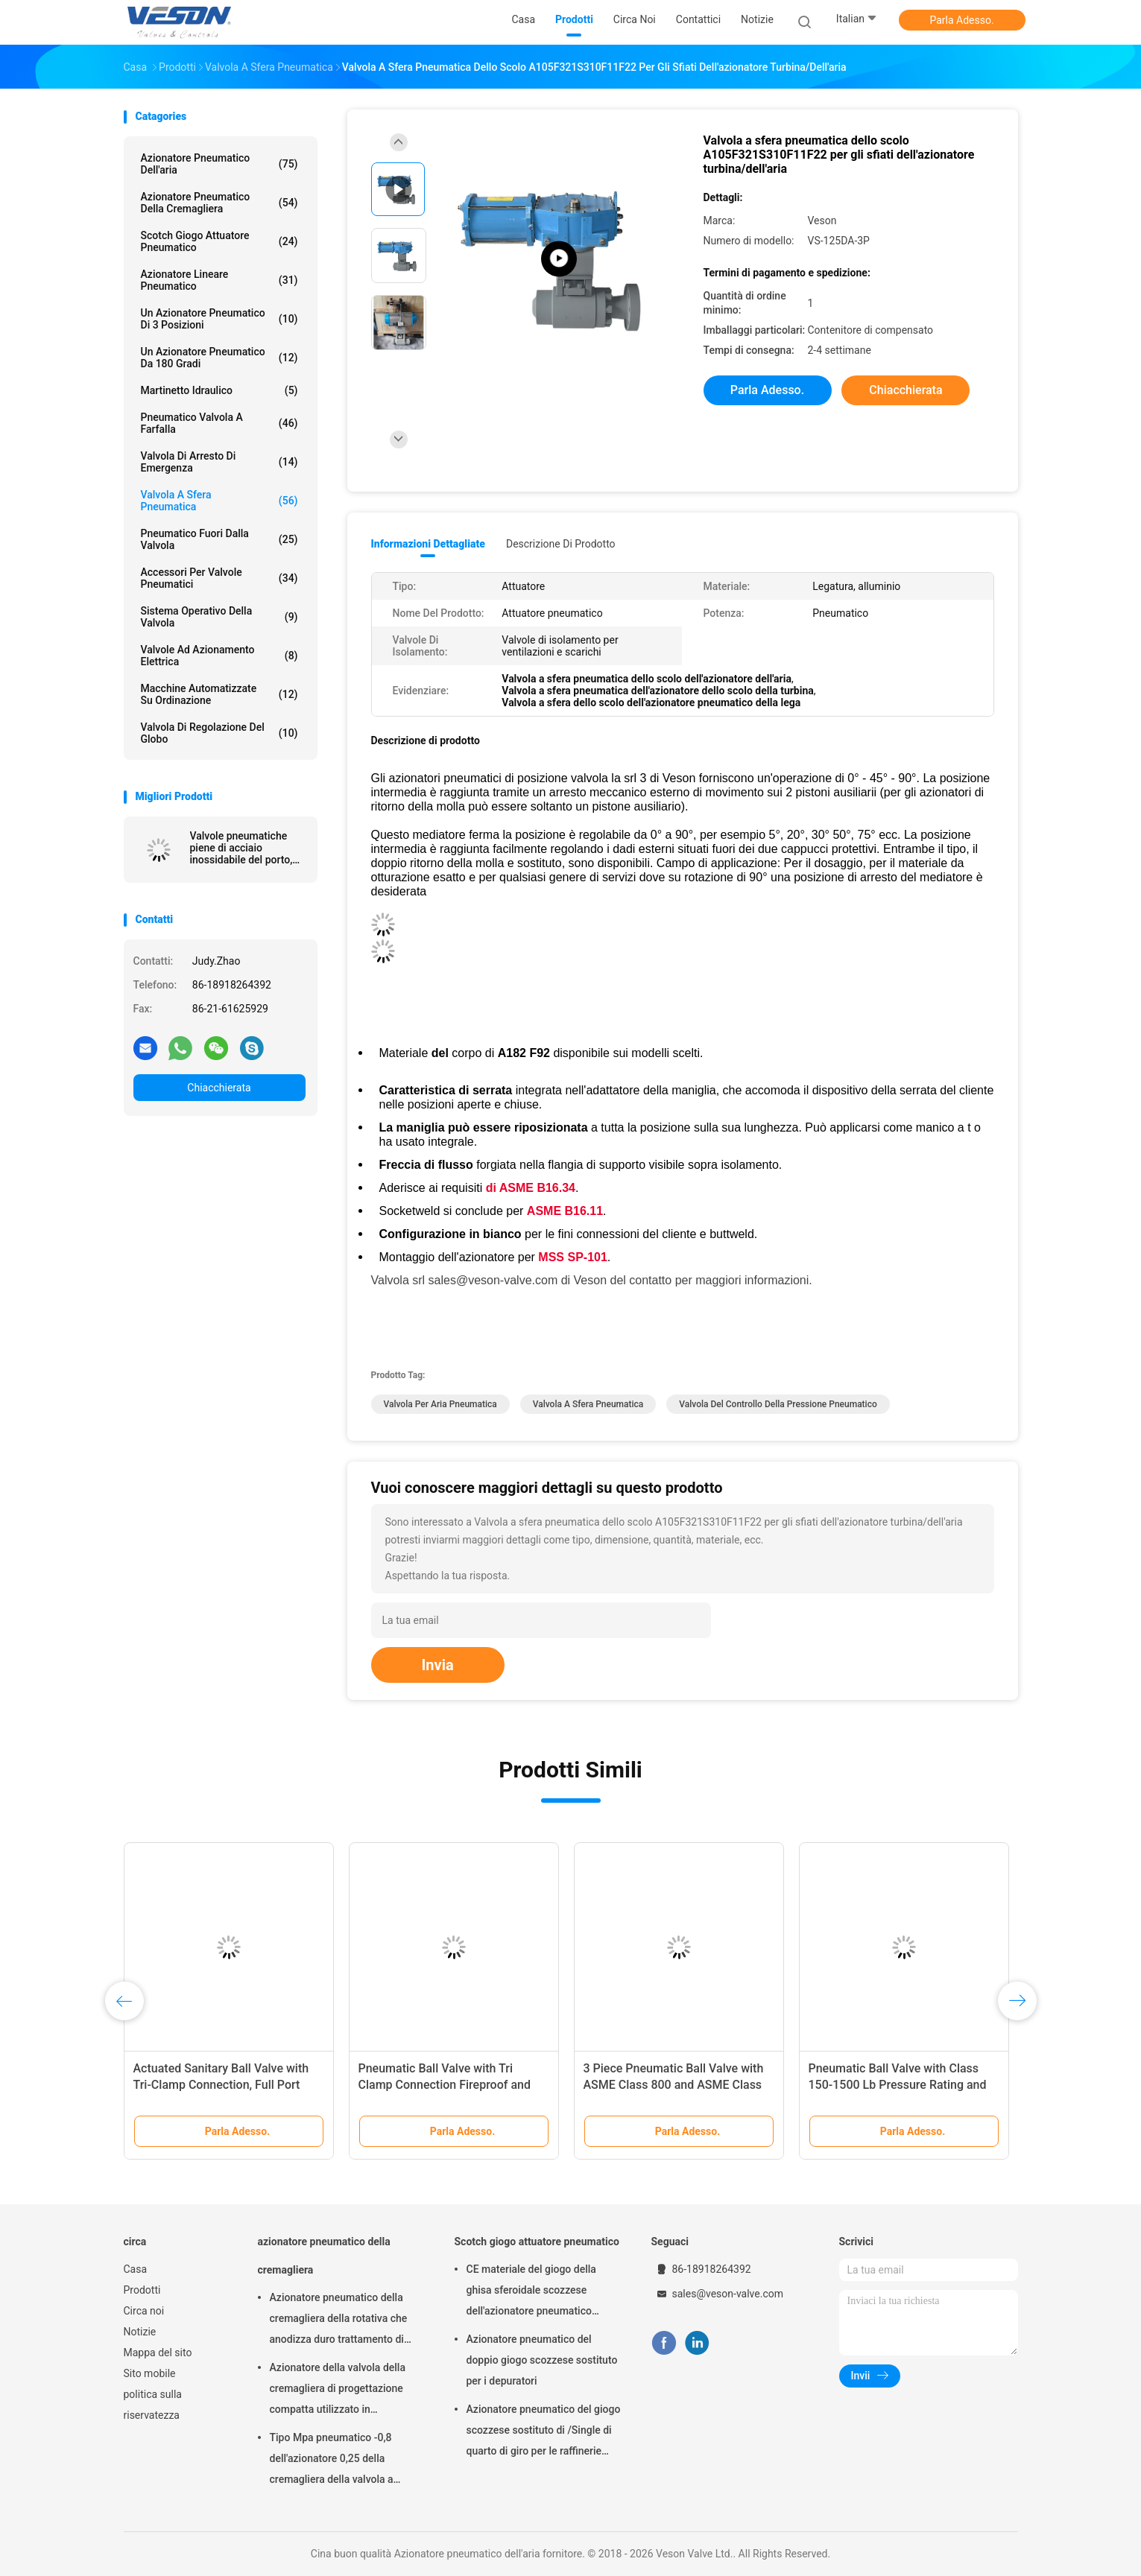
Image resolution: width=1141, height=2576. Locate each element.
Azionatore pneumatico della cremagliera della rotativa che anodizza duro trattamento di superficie (339, 2320)
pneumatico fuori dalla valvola (219, 539)
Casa (136, 2269)
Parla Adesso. (961, 20)
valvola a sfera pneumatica (588, 1404)
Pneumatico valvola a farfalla (219, 423)
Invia (438, 1665)
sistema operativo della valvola (219, 617)
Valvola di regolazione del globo (219, 733)
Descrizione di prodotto (561, 544)
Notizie (140, 2332)
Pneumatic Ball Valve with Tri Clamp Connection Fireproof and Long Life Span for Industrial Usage (452, 2084)
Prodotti (142, 2290)
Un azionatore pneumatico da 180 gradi (219, 357)
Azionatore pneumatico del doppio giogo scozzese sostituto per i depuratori (542, 2360)
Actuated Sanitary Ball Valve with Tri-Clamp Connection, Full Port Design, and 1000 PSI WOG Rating (223, 2084)
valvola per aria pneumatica (440, 1404)
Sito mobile (150, 2373)
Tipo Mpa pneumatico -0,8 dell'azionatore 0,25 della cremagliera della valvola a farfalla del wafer (331, 2460)
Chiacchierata (218, 1088)
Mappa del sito (158, 2352)
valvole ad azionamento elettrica (219, 655)
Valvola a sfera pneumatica (219, 501)
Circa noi (144, 2311)
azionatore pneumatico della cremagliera (219, 203)
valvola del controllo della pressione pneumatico (777, 1404)
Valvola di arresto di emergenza (219, 462)
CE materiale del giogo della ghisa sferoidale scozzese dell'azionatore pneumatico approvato (531, 2292)
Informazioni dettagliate (428, 544)
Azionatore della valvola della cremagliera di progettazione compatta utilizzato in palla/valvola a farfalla (337, 2390)
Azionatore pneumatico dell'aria (219, 164)
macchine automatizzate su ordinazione (219, 694)
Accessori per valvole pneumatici (219, 578)
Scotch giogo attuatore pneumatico (219, 241)
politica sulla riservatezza (153, 2404)
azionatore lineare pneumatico (219, 280)
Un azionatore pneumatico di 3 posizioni (219, 319)
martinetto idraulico (219, 390)
